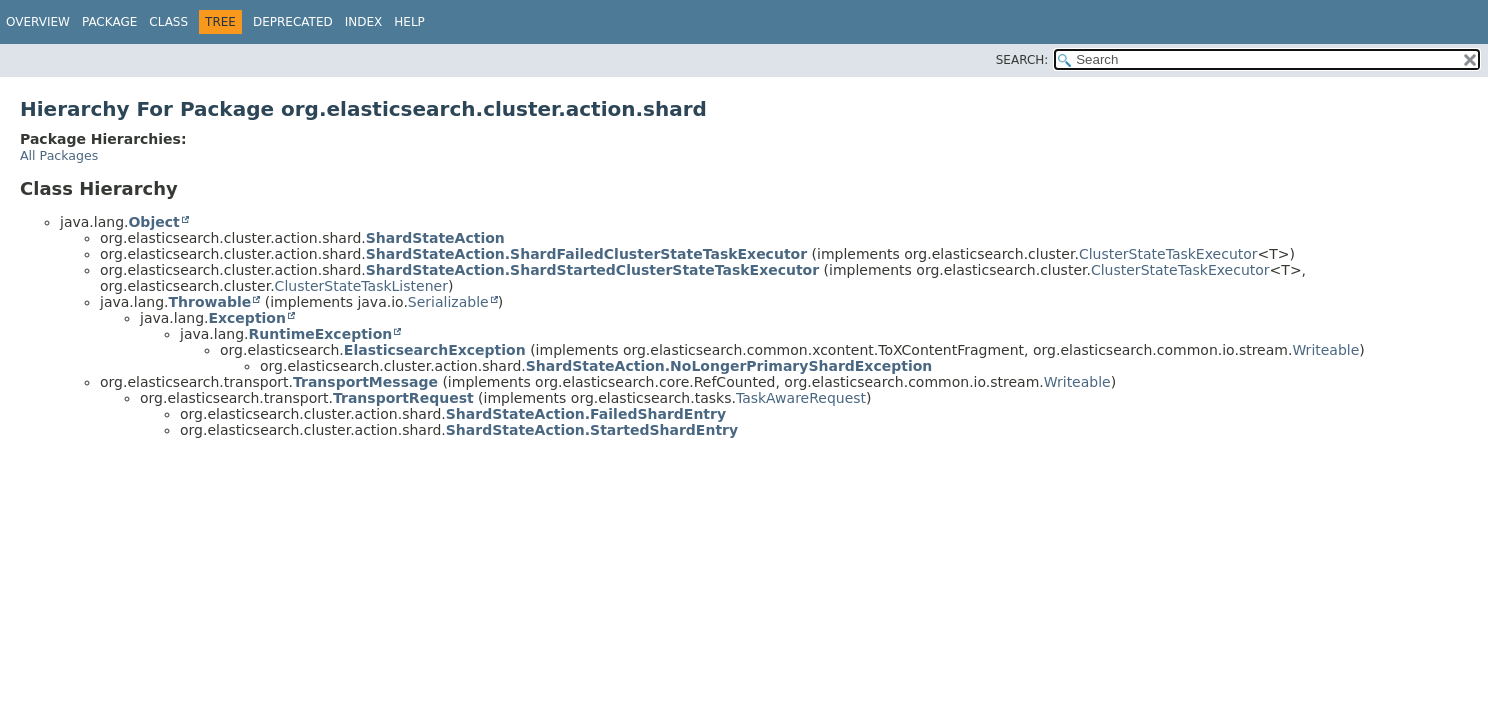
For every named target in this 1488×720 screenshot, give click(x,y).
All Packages (59, 155)
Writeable (1325, 350)
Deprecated (293, 22)
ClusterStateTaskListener (361, 286)
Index (364, 22)
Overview (38, 22)
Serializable (448, 302)
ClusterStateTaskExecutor (1168, 254)
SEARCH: (1022, 60)
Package (109, 22)
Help (409, 22)
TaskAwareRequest (801, 398)
